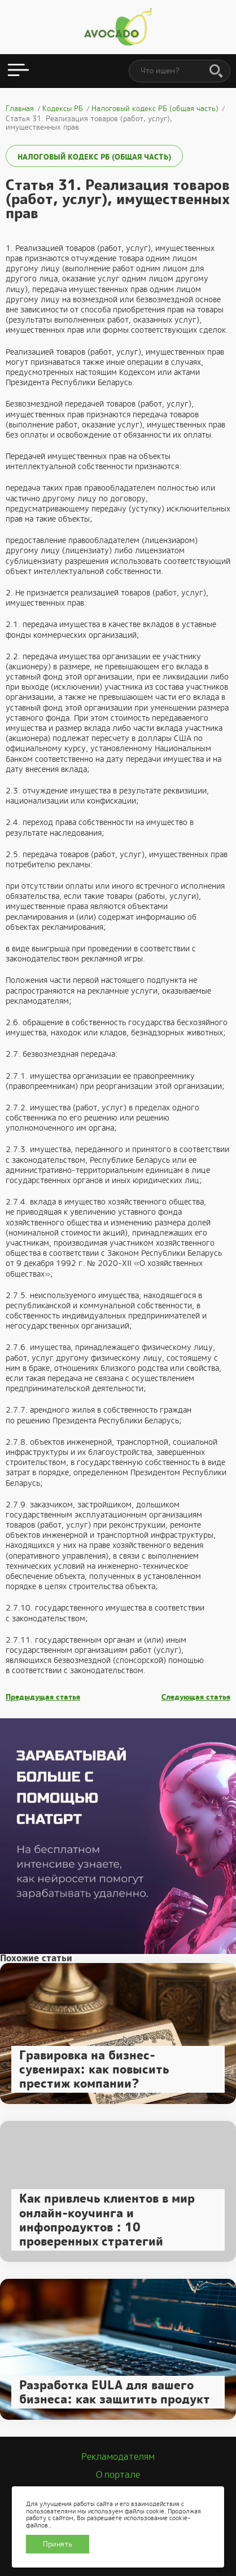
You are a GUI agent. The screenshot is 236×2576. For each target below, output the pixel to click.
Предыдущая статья (43, 1697)
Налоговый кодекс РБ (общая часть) (94, 157)
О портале (118, 2474)
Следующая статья (195, 1697)
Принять (57, 2544)
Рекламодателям (118, 2456)
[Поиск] (216, 71)
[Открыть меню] (18, 71)
